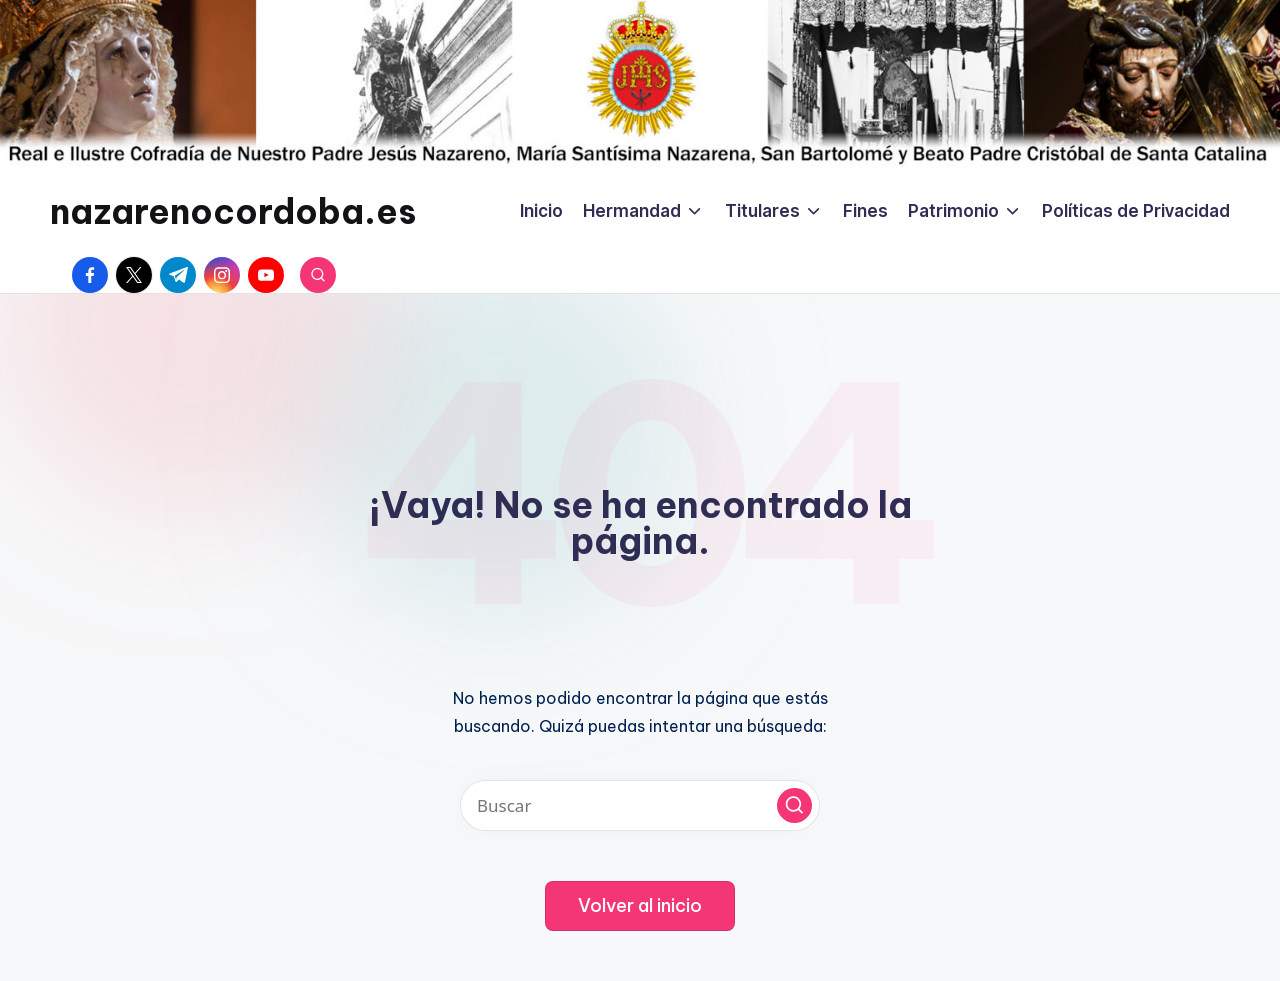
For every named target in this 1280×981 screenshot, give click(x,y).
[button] (794, 805)
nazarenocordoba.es (233, 211)
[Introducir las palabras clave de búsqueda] (640, 805)
